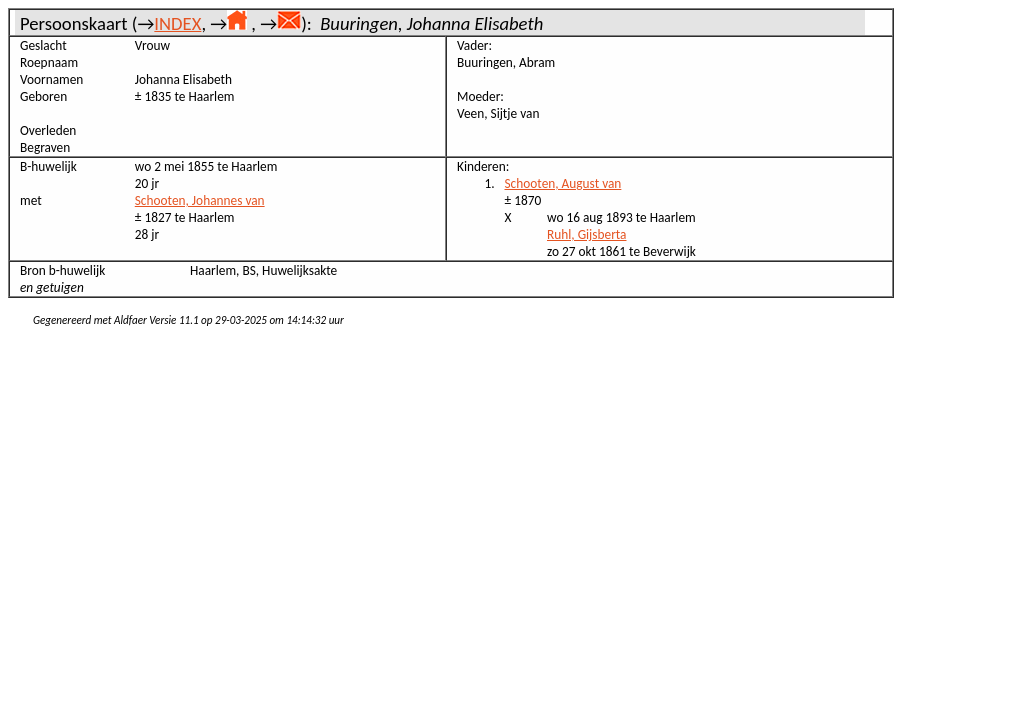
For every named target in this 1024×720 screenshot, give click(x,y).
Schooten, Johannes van (200, 200)
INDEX (177, 23)
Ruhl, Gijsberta (586, 234)
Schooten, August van (563, 183)
